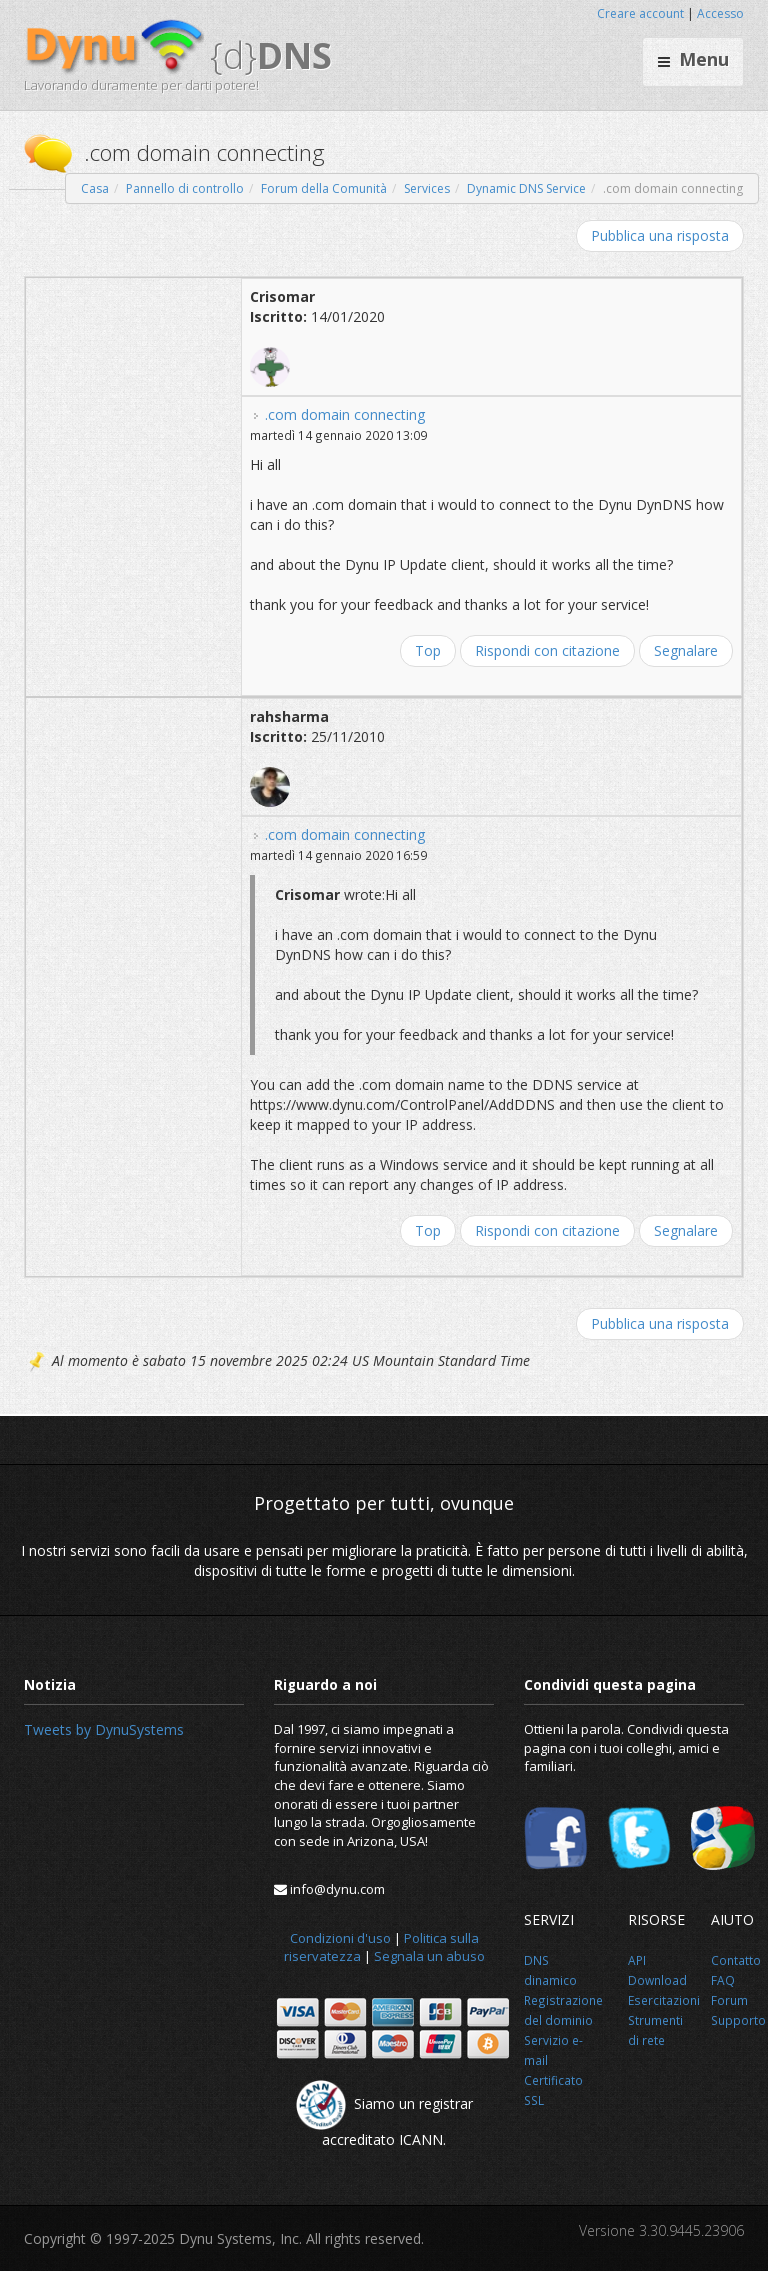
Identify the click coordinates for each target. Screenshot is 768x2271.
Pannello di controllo (185, 188)
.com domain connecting (345, 414)
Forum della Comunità (324, 188)
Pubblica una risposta (660, 235)
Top (428, 650)
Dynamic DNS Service (526, 188)
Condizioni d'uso (340, 1938)
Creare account (640, 13)
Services (427, 188)
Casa (95, 188)
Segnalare (686, 650)
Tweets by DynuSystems (104, 1729)
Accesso (720, 13)
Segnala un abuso (429, 1956)
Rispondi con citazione (547, 650)
